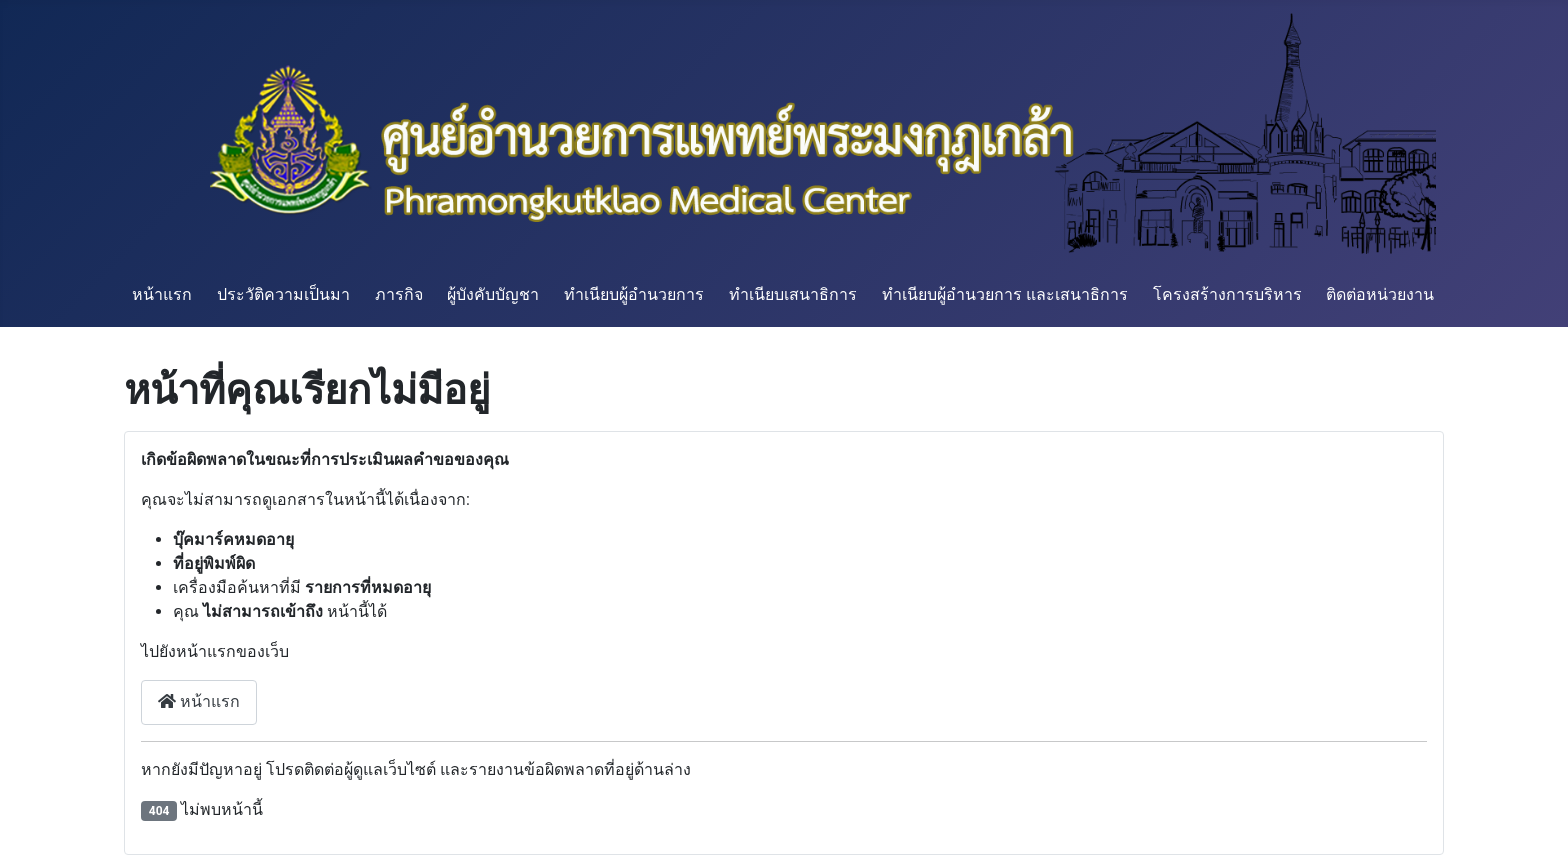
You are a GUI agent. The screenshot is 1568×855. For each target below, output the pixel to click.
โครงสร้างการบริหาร (1227, 294)
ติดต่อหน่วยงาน (1380, 294)
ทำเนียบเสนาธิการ (793, 294)
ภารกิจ (399, 294)
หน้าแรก (162, 294)
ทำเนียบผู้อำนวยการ (634, 294)
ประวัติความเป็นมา (283, 294)
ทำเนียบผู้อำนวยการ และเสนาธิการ (1005, 294)
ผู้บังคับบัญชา (493, 294)
